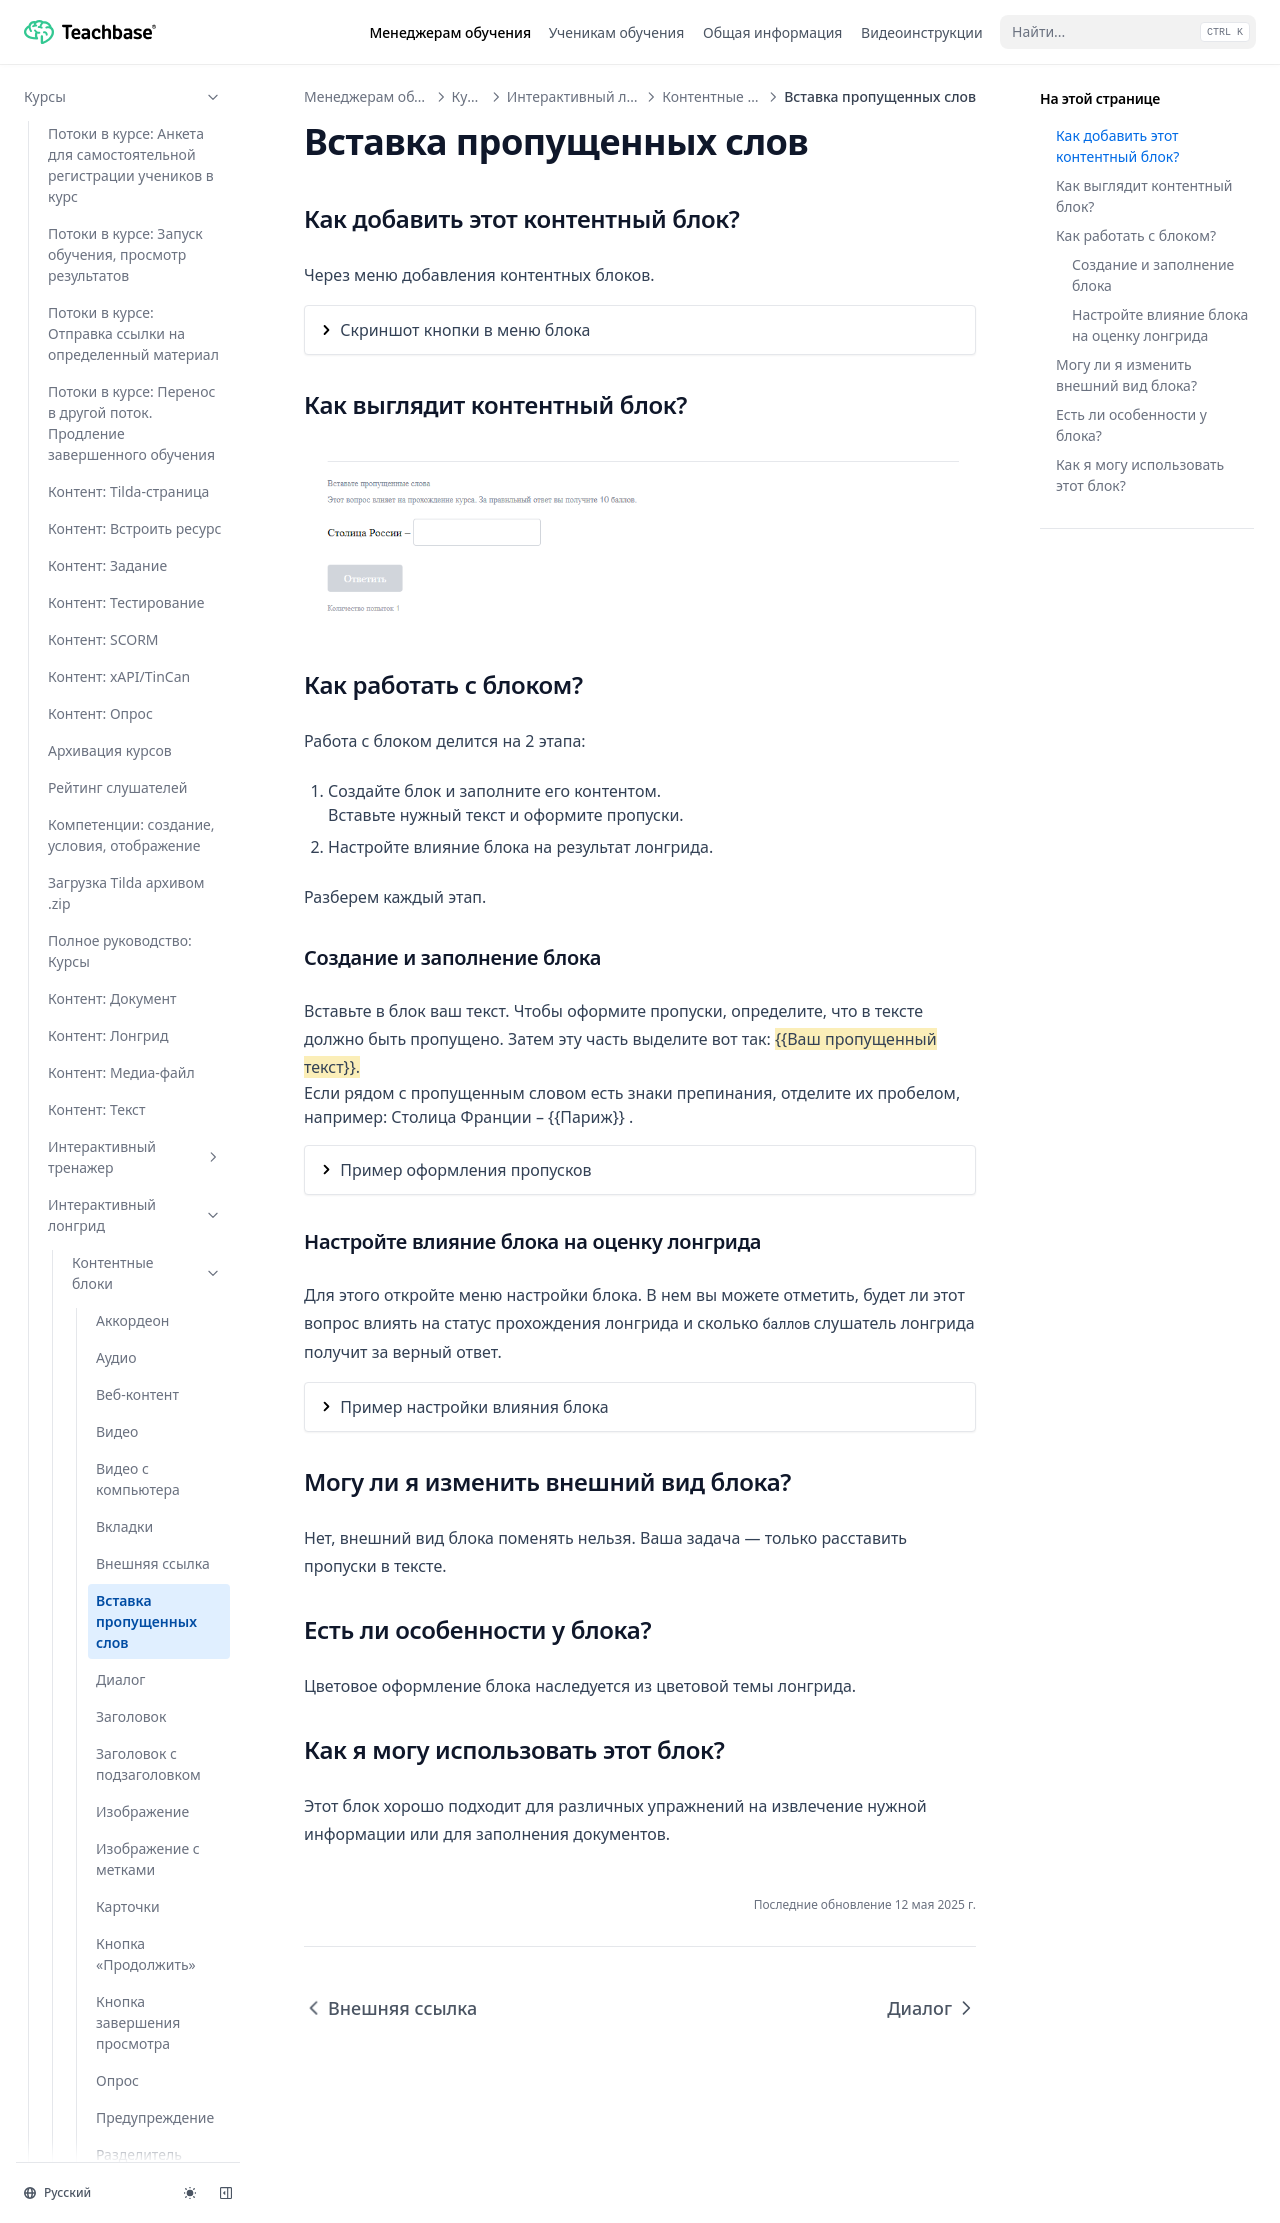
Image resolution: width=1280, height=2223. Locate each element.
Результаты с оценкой (139, 1038)
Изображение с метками (148, 600)
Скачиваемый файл (143, 1096)
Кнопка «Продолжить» (146, 695)
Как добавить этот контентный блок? (1117, 146)
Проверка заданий (123, 1972)
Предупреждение (155, 858)
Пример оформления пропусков (465, 1170)
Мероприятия (123, 1935)
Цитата (120, 1423)
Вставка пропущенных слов (146, 362)
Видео (117, 172)
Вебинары (123, 1861)
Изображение (142, 552)
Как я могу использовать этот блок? (1140, 475)
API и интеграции (123, 2083)
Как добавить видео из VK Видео (140, 1603)
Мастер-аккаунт (123, 2120)
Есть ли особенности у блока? (1131, 425)
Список (120, 1217)
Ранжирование (146, 932)
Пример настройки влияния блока (474, 1407)
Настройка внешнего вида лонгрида (143, 1661)
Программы (123, 1898)
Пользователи (123, 2009)
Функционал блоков (147, 1508)
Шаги (114, 1460)
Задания (123, 1787)
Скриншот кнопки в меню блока (465, 330)
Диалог (120, 420)
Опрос (117, 821)
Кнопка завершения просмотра (138, 763)
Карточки (128, 647)
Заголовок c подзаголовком (148, 505)
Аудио (116, 98)
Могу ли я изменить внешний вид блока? (1126, 375)
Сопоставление (148, 1180)
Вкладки (124, 267)
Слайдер (125, 1143)
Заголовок (131, 457)
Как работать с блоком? (1136, 235)
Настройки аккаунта (123, 2046)
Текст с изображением (147, 1339)
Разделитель (139, 895)
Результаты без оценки (147, 980)
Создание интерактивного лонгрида (126, 1729)
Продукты (123, 2157)
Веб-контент (137, 135)
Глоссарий (107, 1555)
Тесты (123, 1824)
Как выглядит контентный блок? (1144, 196)
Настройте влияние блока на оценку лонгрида (1160, 325)
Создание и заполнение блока (1153, 275)
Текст (114, 1291)
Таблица (124, 1254)
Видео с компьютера (138, 220)
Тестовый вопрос (154, 1386)
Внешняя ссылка (153, 304)
